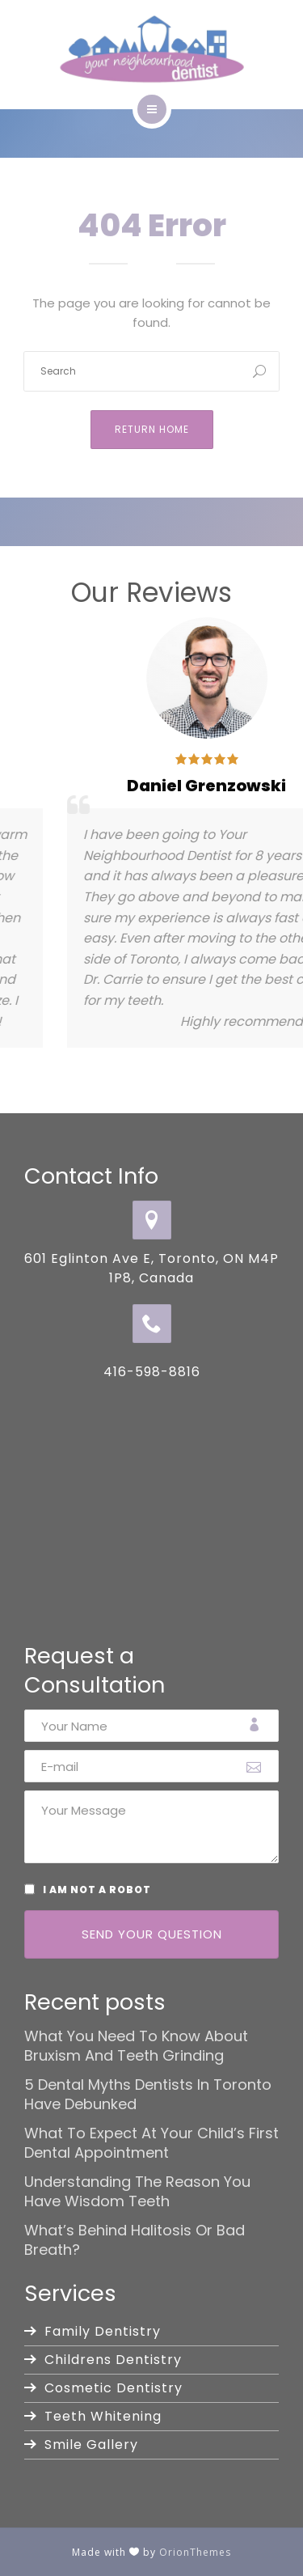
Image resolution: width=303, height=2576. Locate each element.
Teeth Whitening (103, 2416)
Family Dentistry (102, 2331)
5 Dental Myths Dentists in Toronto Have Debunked (147, 2094)
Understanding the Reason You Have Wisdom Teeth (137, 2191)
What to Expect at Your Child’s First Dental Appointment (151, 2143)
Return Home (152, 429)
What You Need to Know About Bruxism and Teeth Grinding (136, 2046)
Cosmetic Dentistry (113, 2388)
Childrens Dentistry (113, 2359)
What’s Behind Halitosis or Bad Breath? (134, 2240)
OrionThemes (195, 2552)
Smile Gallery (91, 2444)
